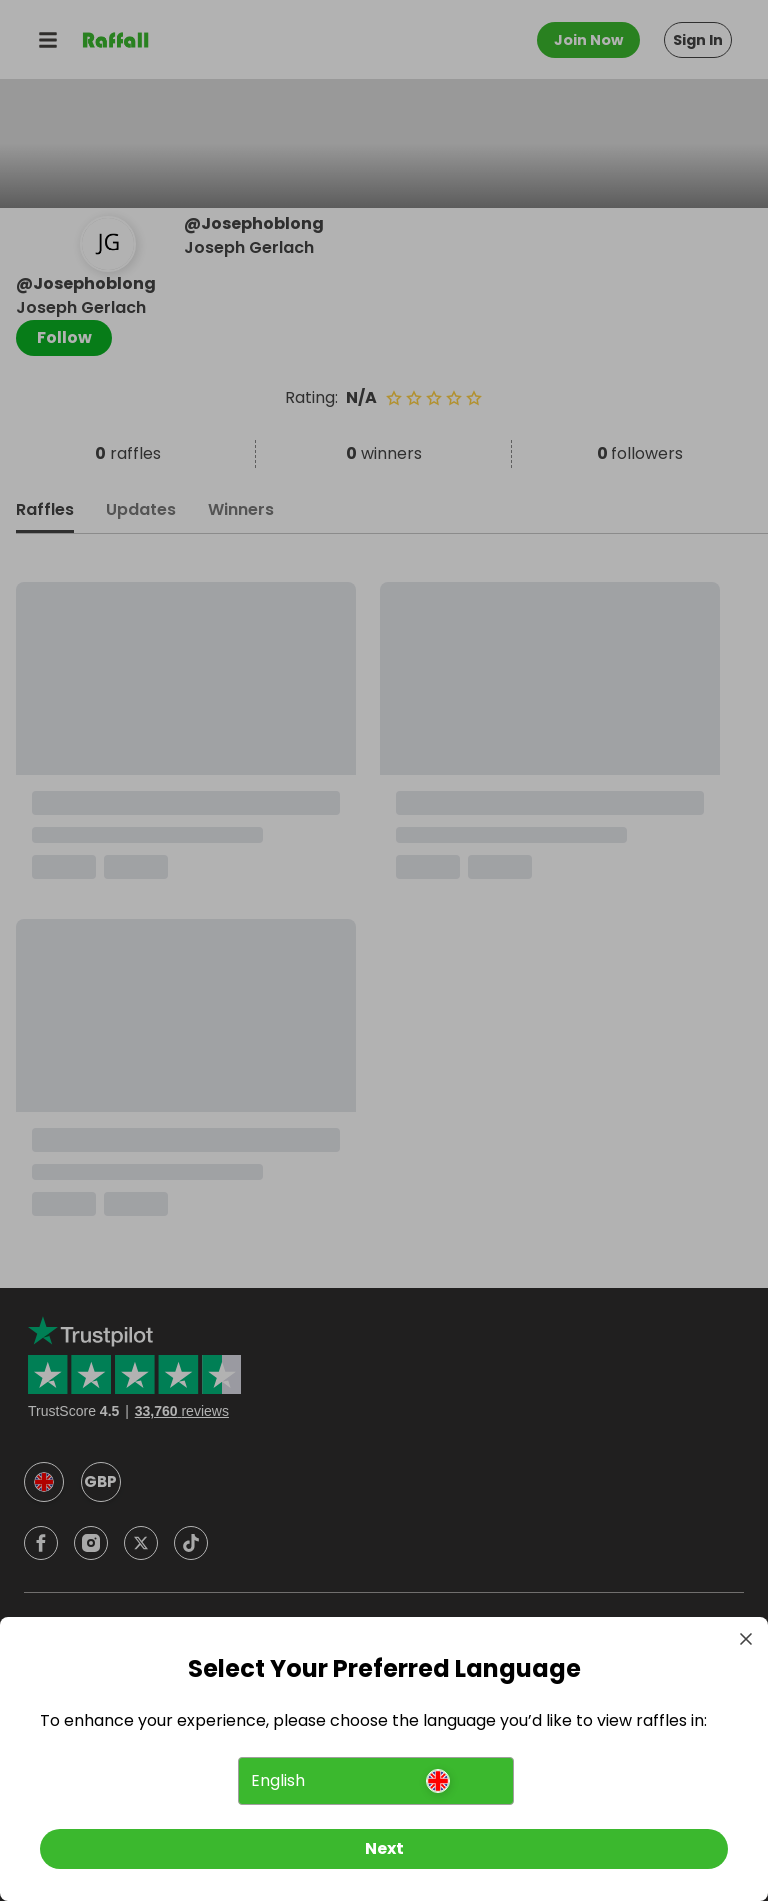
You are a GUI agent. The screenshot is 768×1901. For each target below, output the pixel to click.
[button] (375, 1781)
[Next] (384, 1849)
